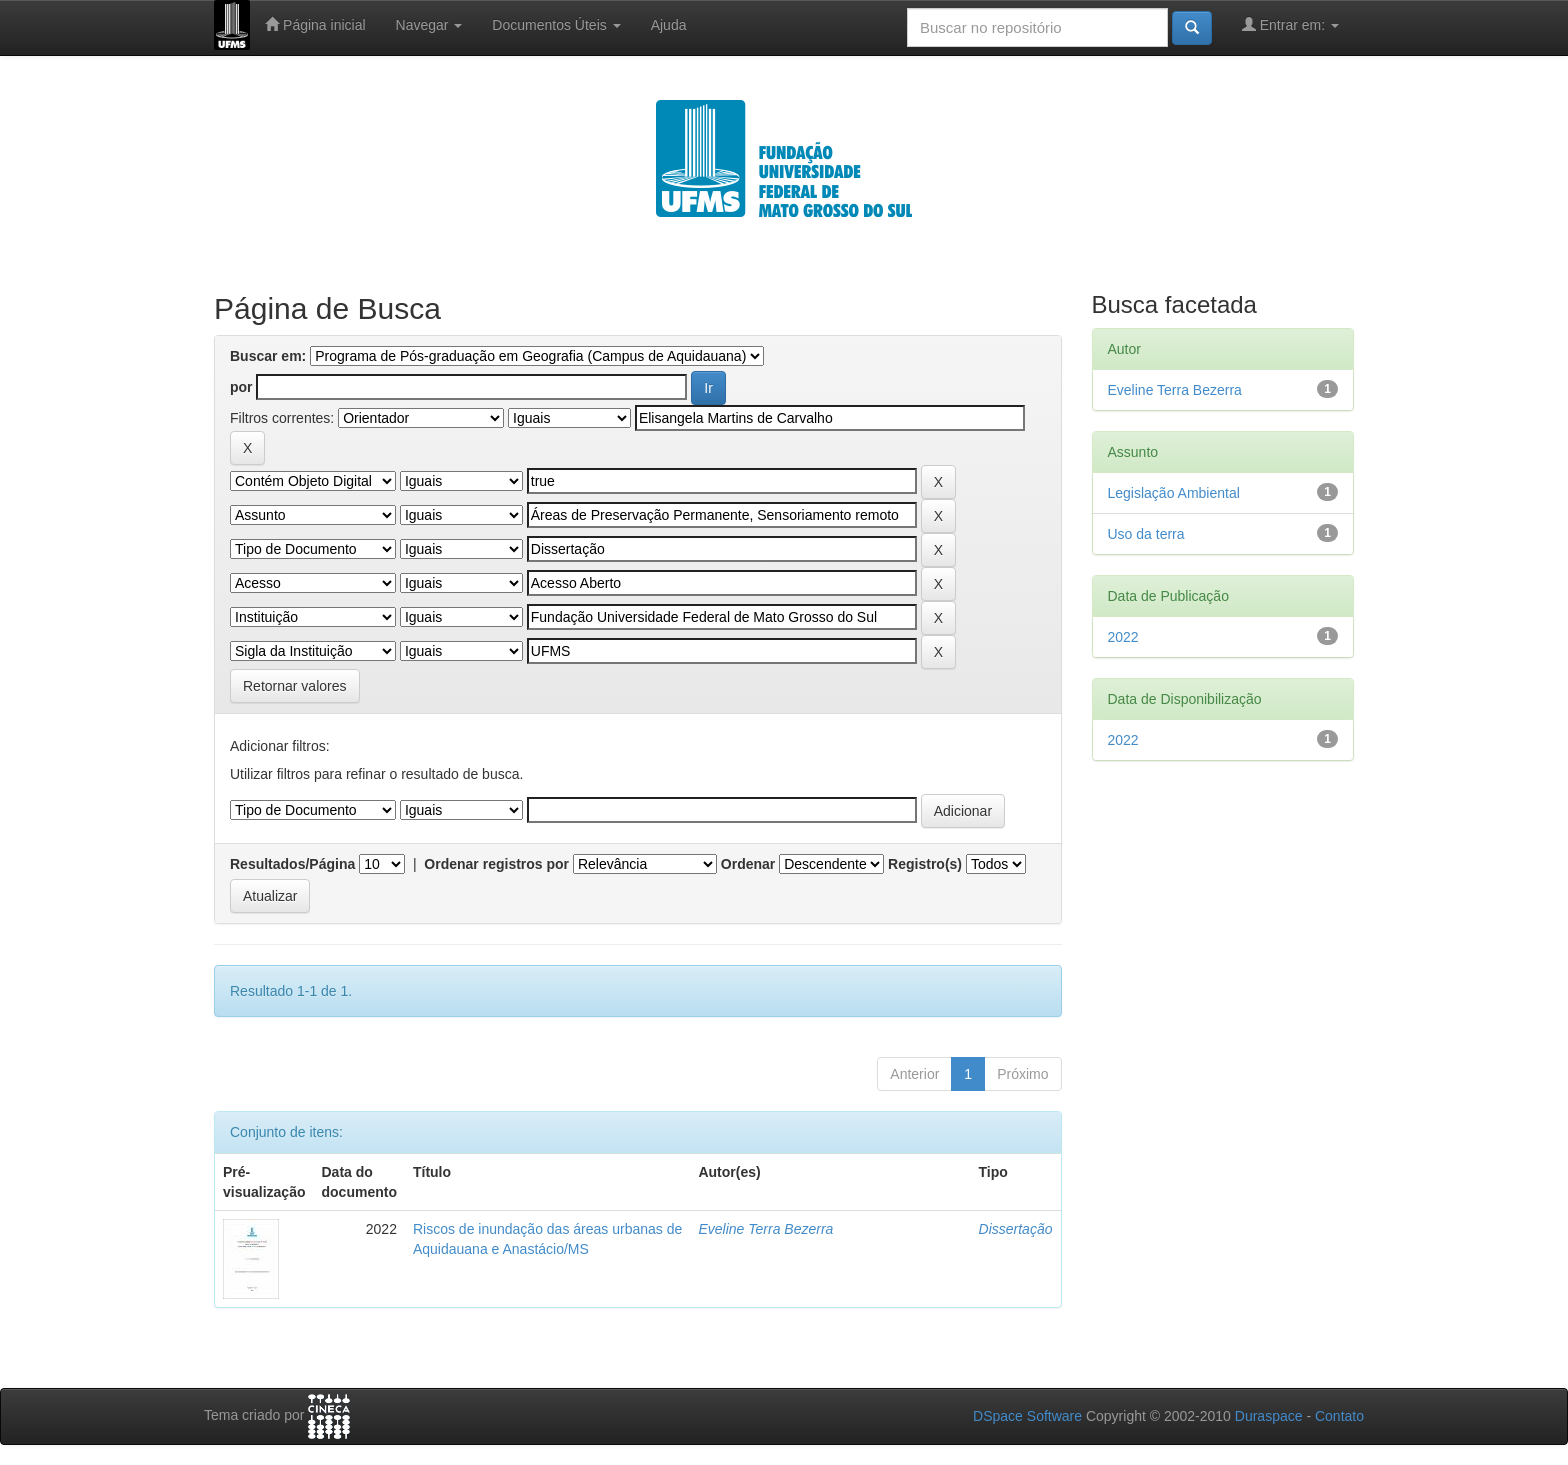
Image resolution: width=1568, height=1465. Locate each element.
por (241, 387)
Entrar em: (1290, 24)
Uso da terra (1146, 534)
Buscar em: (268, 356)
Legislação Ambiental (1174, 493)
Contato (1339, 1416)
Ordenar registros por (496, 864)
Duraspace (1269, 1416)
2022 (1123, 637)
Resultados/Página (292, 864)
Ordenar (748, 864)
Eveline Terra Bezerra (765, 1229)
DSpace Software (1027, 1416)
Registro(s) (925, 864)
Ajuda (669, 25)
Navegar (429, 25)
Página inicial (315, 24)
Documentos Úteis (556, 25)
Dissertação (1016, 1229)
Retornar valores (295, 686)
